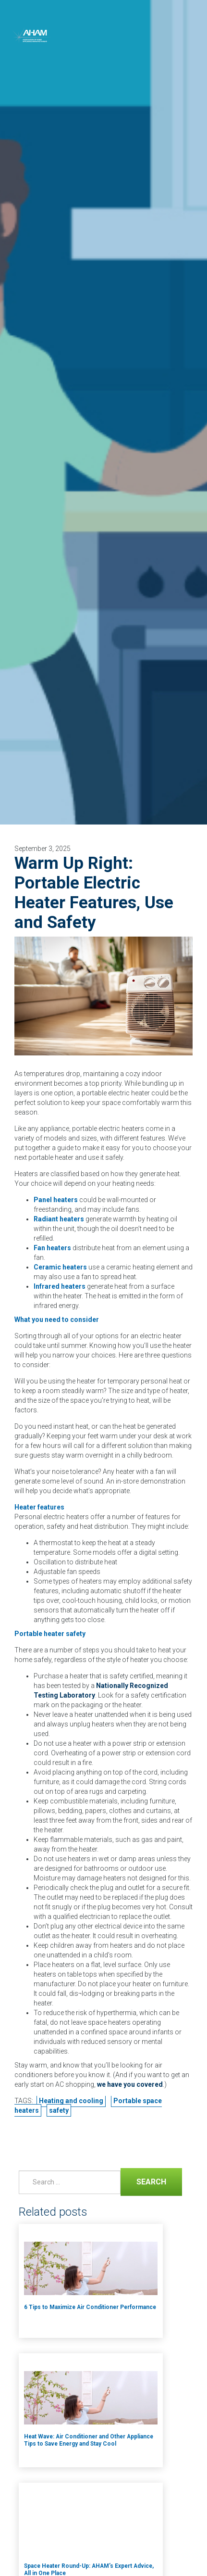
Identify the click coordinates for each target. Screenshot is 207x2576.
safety (59, 2110)
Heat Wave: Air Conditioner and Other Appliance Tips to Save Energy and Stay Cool (88, 2440)
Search (143, 2180)
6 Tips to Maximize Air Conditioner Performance (90, 2307)
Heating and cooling (71, 2101)
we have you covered (130, 2084)
